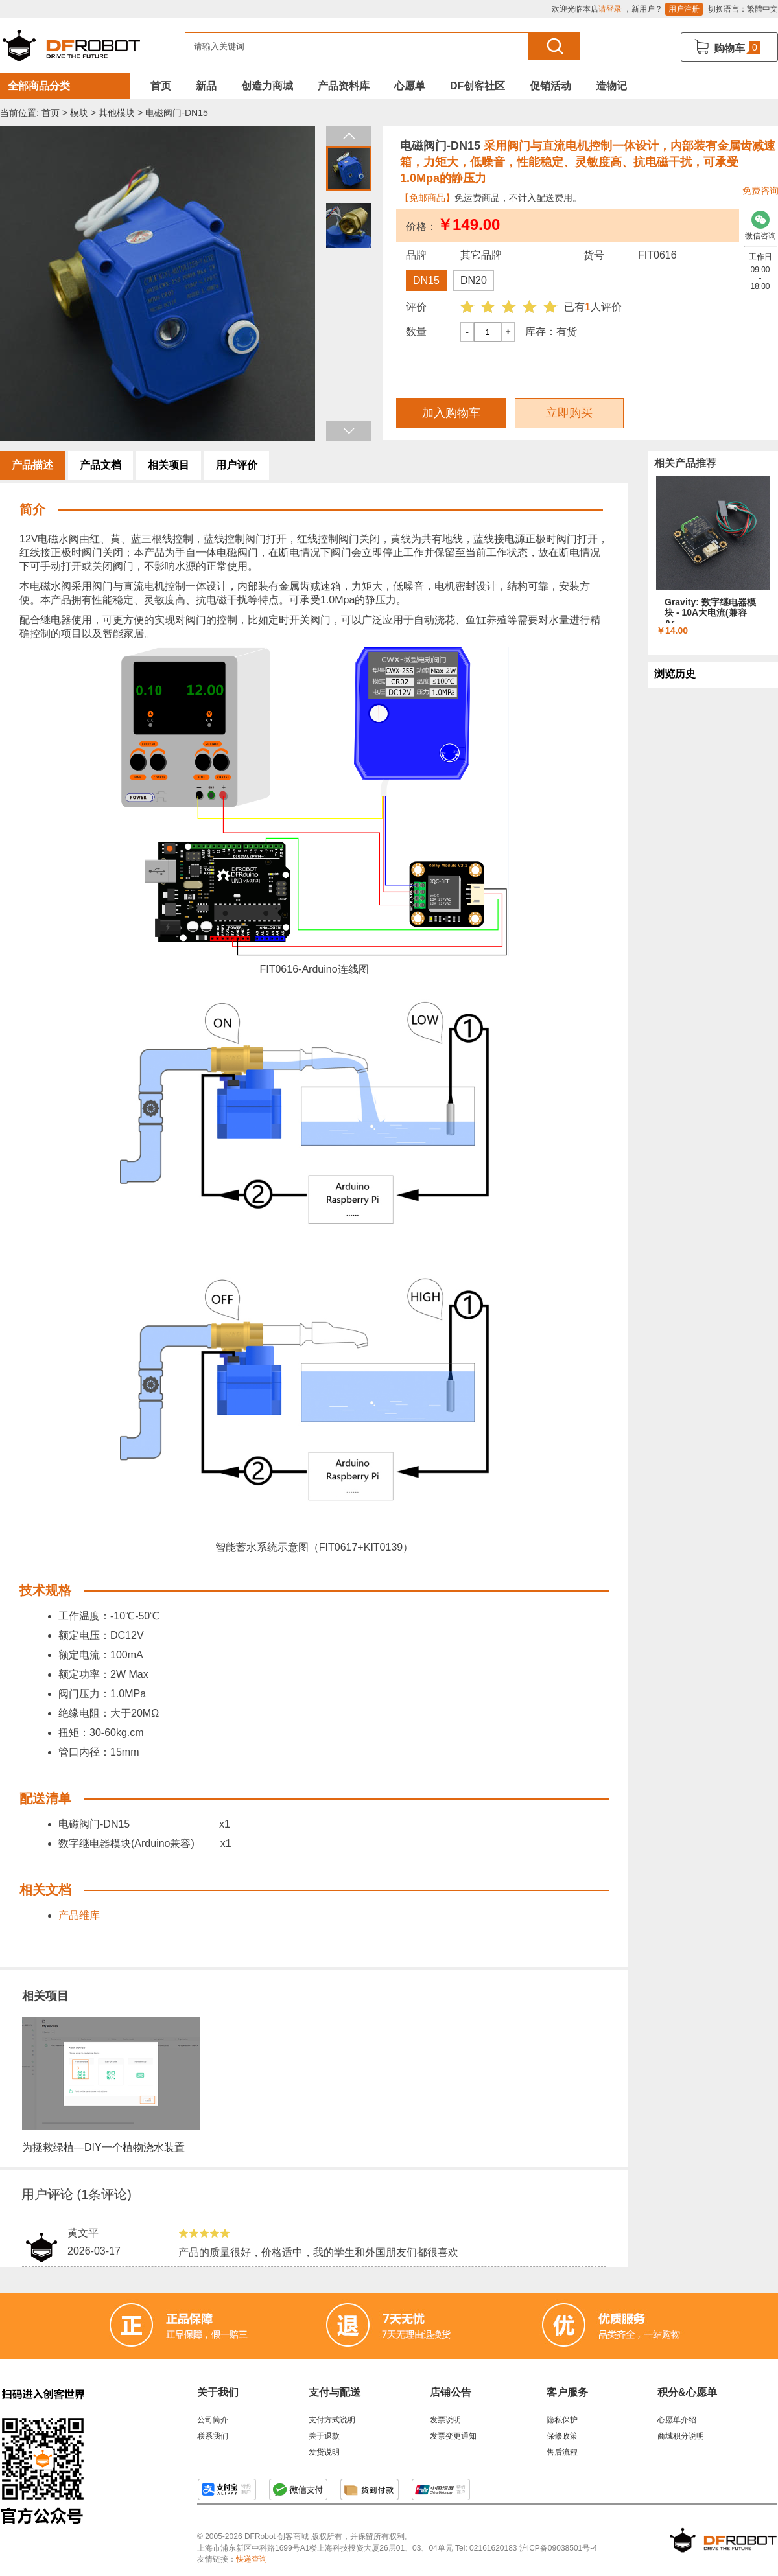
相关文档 (45, 1890)
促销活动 (550, 85)
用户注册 (684, 9)
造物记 (611, 85)
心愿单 (409, 85)
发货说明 (324, 2452)
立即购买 (569, 412)
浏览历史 (675, 673)
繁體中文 (762, 9)
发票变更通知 (453, 2436)
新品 (206, 85)
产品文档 (100, 464)
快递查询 (251, 2559)
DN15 (426, 280)
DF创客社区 (477, 85)
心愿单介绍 (676, 2419)
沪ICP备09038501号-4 (558, 2548)
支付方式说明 (332, 2419)
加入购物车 (451, 412)
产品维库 (79, 1915)
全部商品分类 (39, 85)
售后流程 (562, 2452)
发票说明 (445, 2419)
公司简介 (212, 2419)
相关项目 (168, 464)
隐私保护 (562, 2419)
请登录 (610, 9)
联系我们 (212, 2436)
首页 (160, 85)
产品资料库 (344, 85)
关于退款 (324, 2436)
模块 (79, 113)
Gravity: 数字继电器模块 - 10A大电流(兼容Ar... (710, 612)
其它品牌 (481, 255)
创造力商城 (267, 85)
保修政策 (562, 2436)
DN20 (473, 280)
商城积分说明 (680, 2436)
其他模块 (117, 113)
